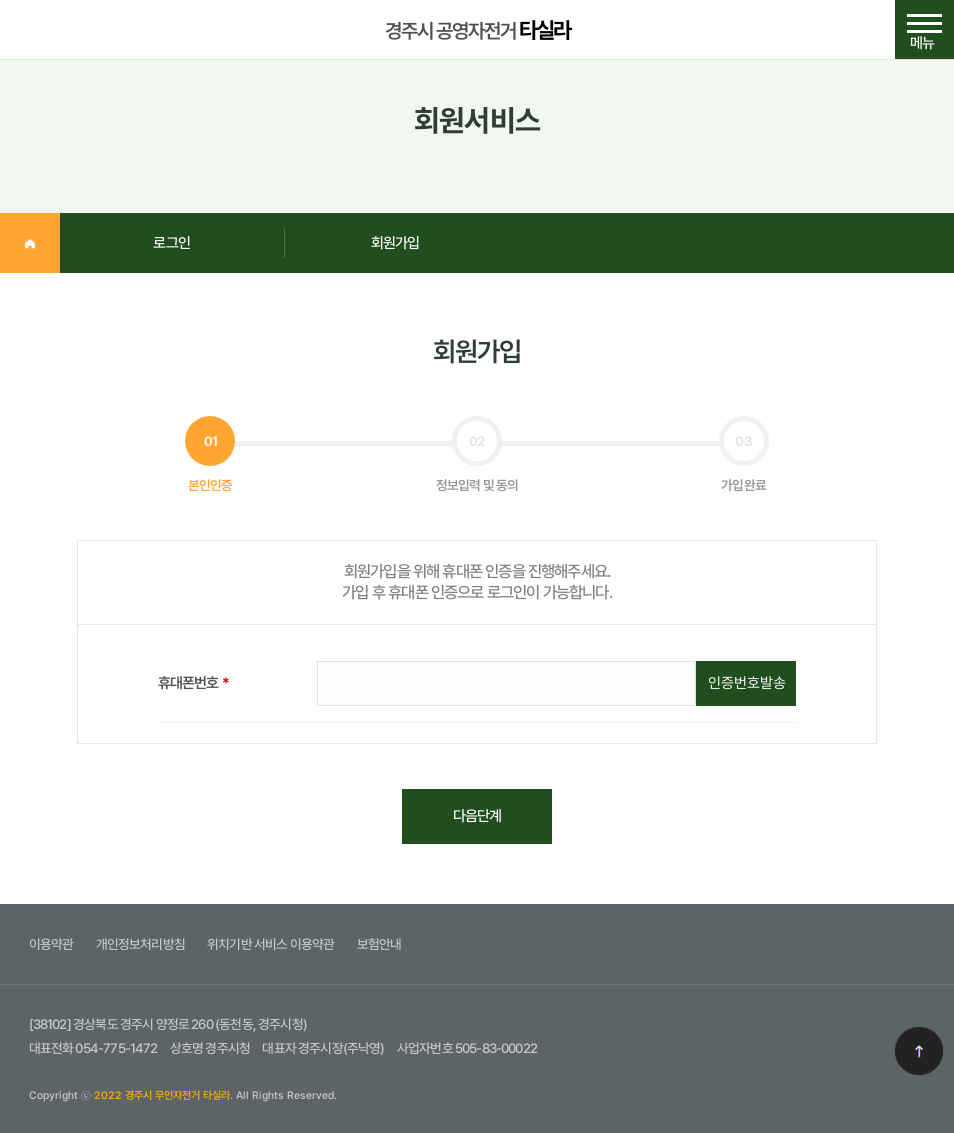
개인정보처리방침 (140, 944)
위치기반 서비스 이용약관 (270, 944)
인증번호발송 (746, 683)
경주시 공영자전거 (477, 30)
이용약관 (51, 944)
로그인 (171, 243)
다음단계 (477, 816)
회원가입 (395, 243)
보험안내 (379, 944)
